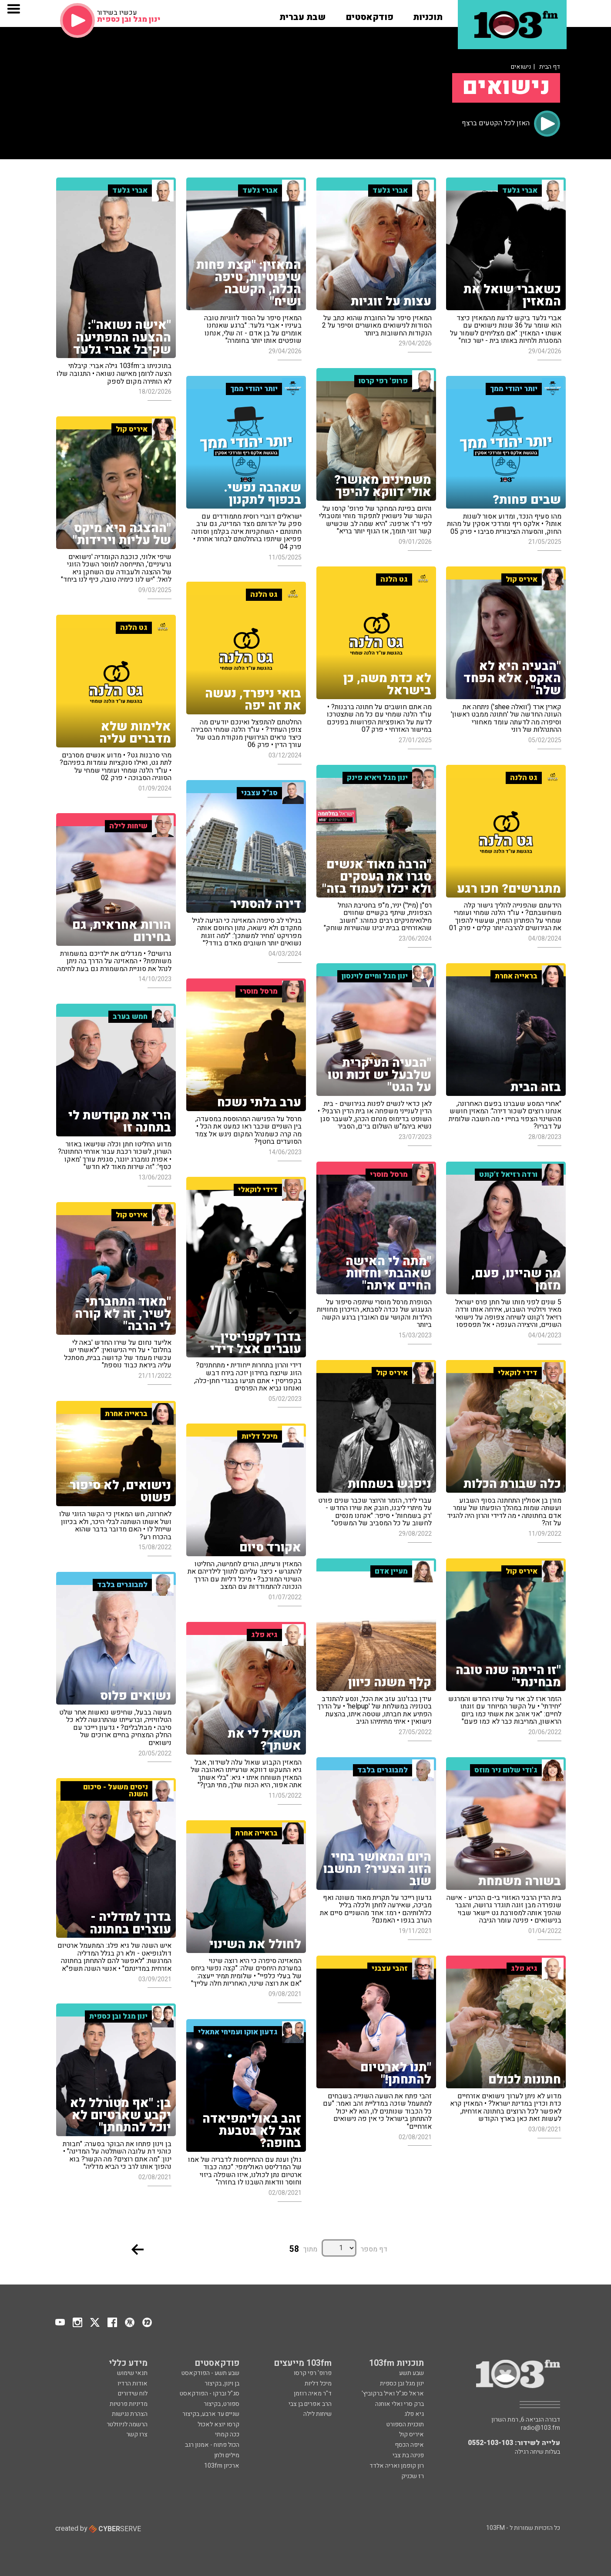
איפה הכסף (409, 2445)
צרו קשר (137, 2434)
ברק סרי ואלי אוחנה (399, 2404)
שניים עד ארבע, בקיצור (210, 2414)
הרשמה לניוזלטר (127, 2424)
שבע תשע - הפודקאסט (210, 2373)
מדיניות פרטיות (129, 2404)
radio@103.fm (540, 2428)
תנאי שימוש (132, 2373)
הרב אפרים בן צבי (310, 2404)
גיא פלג (414, 2414)
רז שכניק (412, 2476)
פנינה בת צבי (408, 2455)
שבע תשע (411, 2373)
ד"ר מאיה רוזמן (313, 2393)
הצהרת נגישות (130, 2414)
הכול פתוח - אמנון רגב (212, 2445)
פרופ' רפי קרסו (313, 2373)
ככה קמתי (227, 2434)
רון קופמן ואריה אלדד (396, 2465)
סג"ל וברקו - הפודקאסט (209, 2393)
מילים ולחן (226, 2455)
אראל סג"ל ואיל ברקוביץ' (393, 2393)
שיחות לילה (317, 2414)
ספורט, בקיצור (221, 2404)
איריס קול (411, 2434)
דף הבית (549, 66)
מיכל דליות (318, 2383)
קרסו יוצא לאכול (218, 2424)
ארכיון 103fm (221, 2465)
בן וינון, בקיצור (222, 2383)
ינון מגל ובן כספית (402, 2383)
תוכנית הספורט (405, 2424)
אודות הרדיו (133, 2383)
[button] (428, 14)
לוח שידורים (133, 2393)
